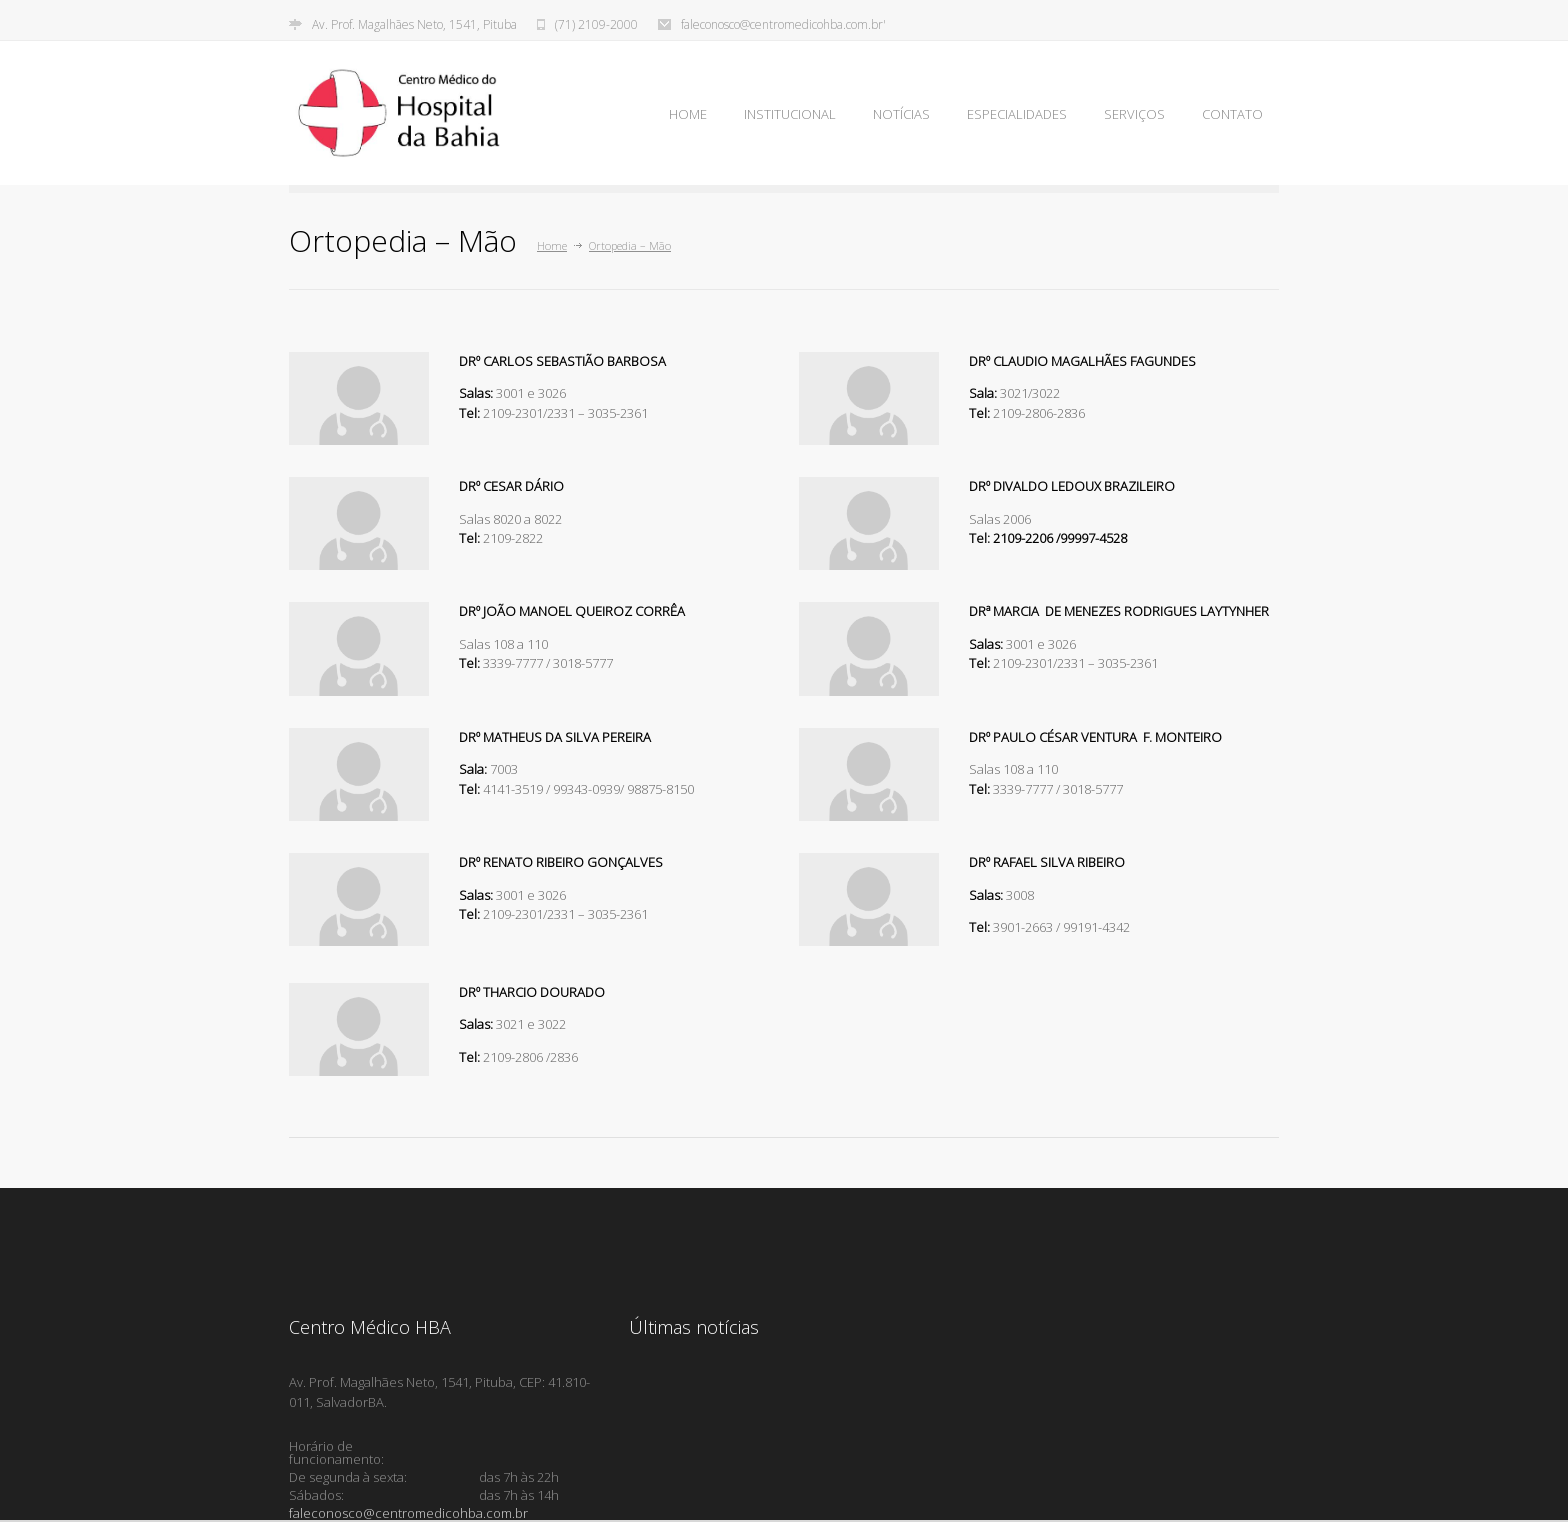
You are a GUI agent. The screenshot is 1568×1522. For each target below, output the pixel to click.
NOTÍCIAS (901, 114)
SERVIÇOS (1134, 114)
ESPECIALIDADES (1017, 114)
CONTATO (1232, 114)
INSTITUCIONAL (790, 114)
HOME (688, 114)
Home (552, 245)
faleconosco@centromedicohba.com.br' (783, 25)
